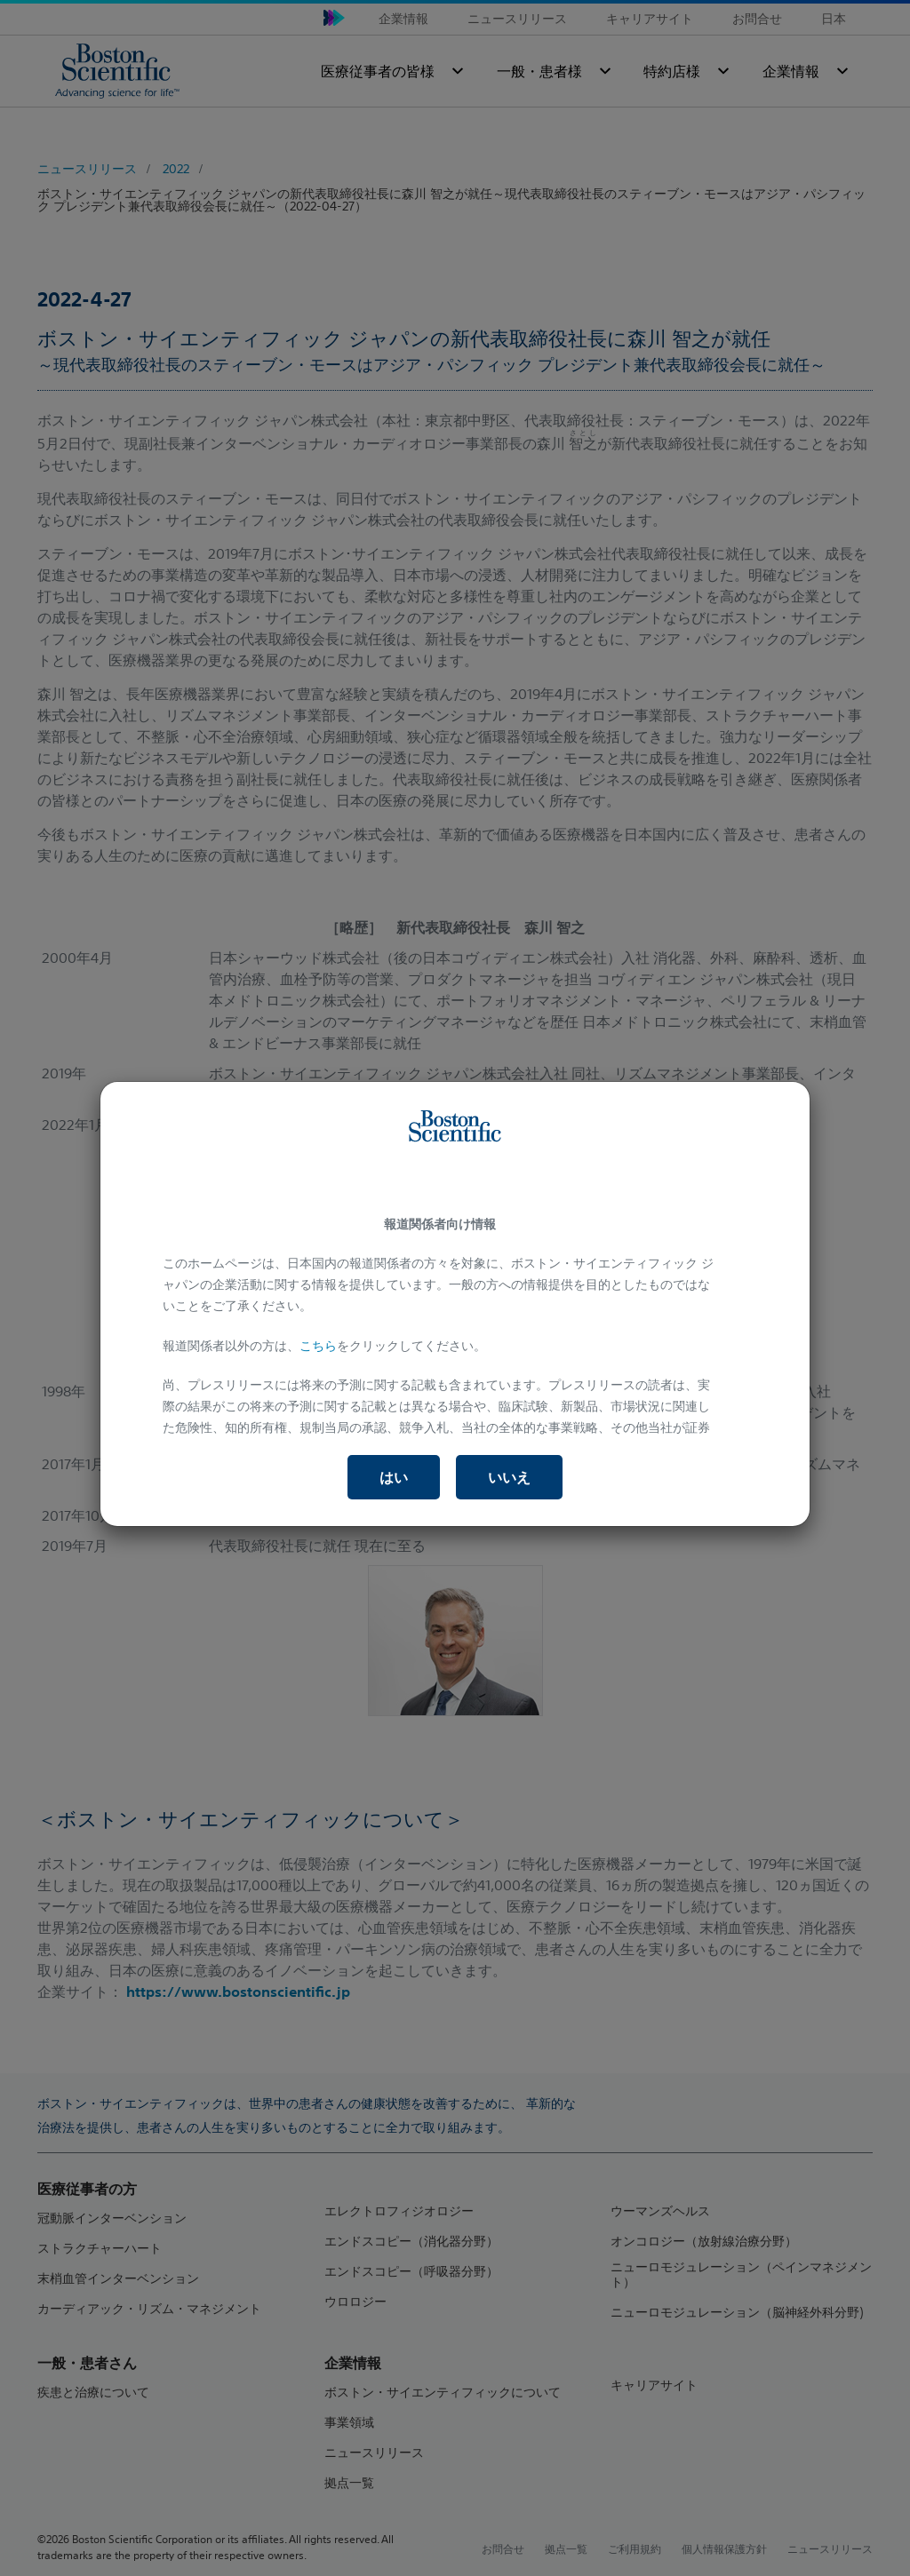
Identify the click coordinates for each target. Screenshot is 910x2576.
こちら (318, 1346)
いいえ (509, 1477)
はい (393, 1477)
